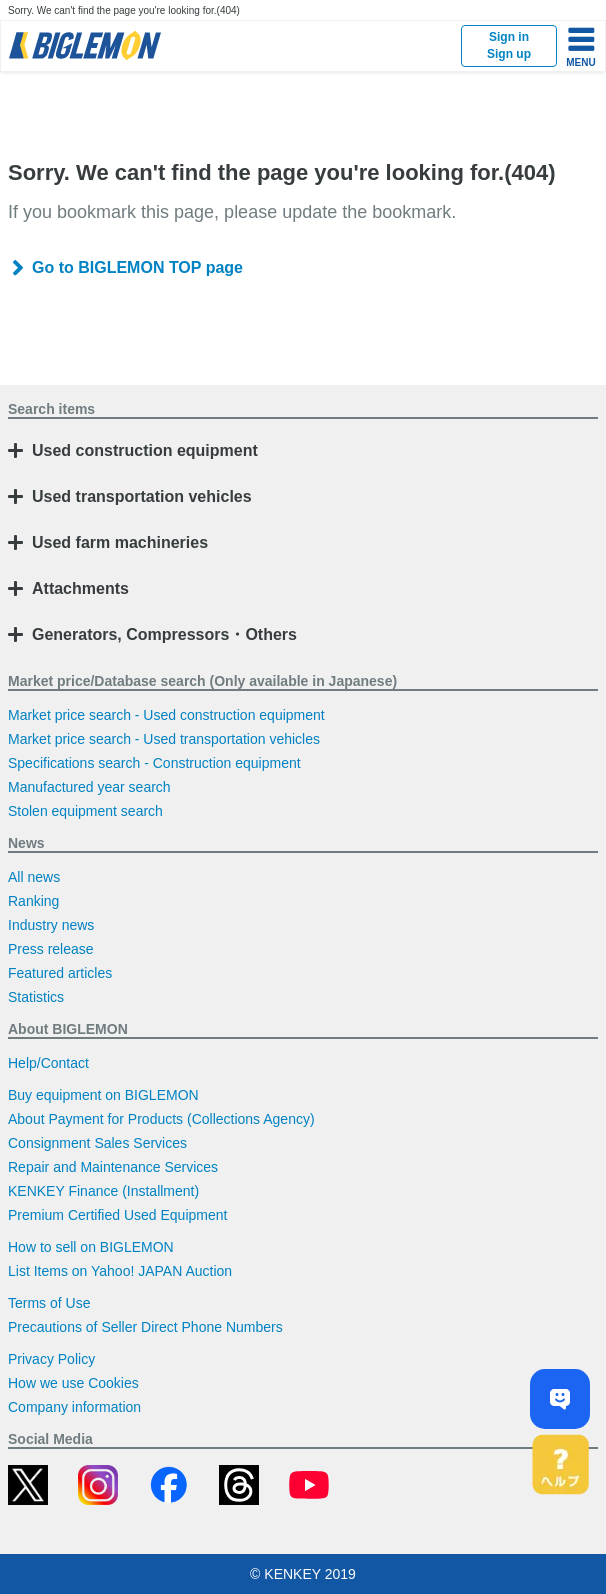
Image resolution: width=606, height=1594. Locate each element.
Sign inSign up (509, 45)
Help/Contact (48, 1063)
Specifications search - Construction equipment (154, 763)
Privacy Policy (51, 1359)
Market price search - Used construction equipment (166, 715)
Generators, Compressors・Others (164, 634)
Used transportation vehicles (142, 496)
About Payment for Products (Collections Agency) (161, 1119)
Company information (74, 1407)
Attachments (80, 588)
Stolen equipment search (85, 811)
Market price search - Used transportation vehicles (164, 739)
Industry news (51, 925)
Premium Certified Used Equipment (117, 1215)
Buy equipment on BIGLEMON (103, 1095)
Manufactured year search (89, 787)
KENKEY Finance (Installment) (103, 1191)
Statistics (36, 997)
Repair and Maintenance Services (113, 1167)
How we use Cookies (73, 1383)
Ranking (33, 901)
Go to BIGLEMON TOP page (137, 267)
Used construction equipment (145, 450)
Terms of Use (49, 1303)
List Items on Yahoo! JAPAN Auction (120, 1271)
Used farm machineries (120, 542)
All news (34, 877)
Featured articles (60, 973)
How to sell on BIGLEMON (91, 1247)
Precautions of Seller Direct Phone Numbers (145, 1327)
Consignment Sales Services (97, 1143)
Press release (51, 949)
